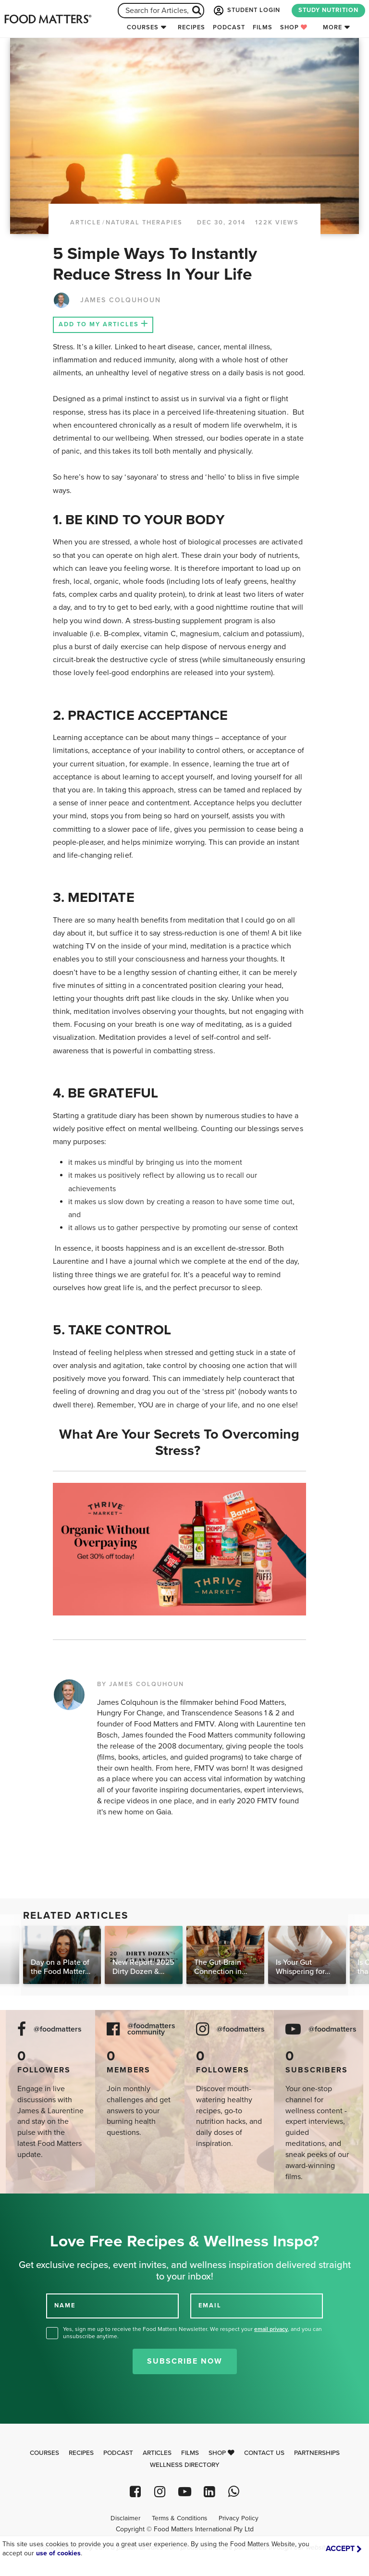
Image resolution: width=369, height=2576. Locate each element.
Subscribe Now (184, 2361)
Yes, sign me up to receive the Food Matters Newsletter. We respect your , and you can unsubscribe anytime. (192, 2333)
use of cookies (58, 2553)
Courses (143, 27)
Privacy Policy (238, 2518)
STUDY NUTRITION (328, 10)
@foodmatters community (151, 2029)
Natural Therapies (144, 222)
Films (262, 27)
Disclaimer (125, 2518)
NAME (64, 2305)
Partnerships (317, 2453)
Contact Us (264, 2453)
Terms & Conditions (179, 2518)
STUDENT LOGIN (246, 10)
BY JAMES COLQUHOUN (140, 1684)
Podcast (229, 27)
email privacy (271, 2329)
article (85, 222)
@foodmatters (58, 2029)
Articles (157, 2453)
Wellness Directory (185, 2465)
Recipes (191, 27)
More (332, 27)
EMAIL (209, 2305)
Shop (294, 27)
